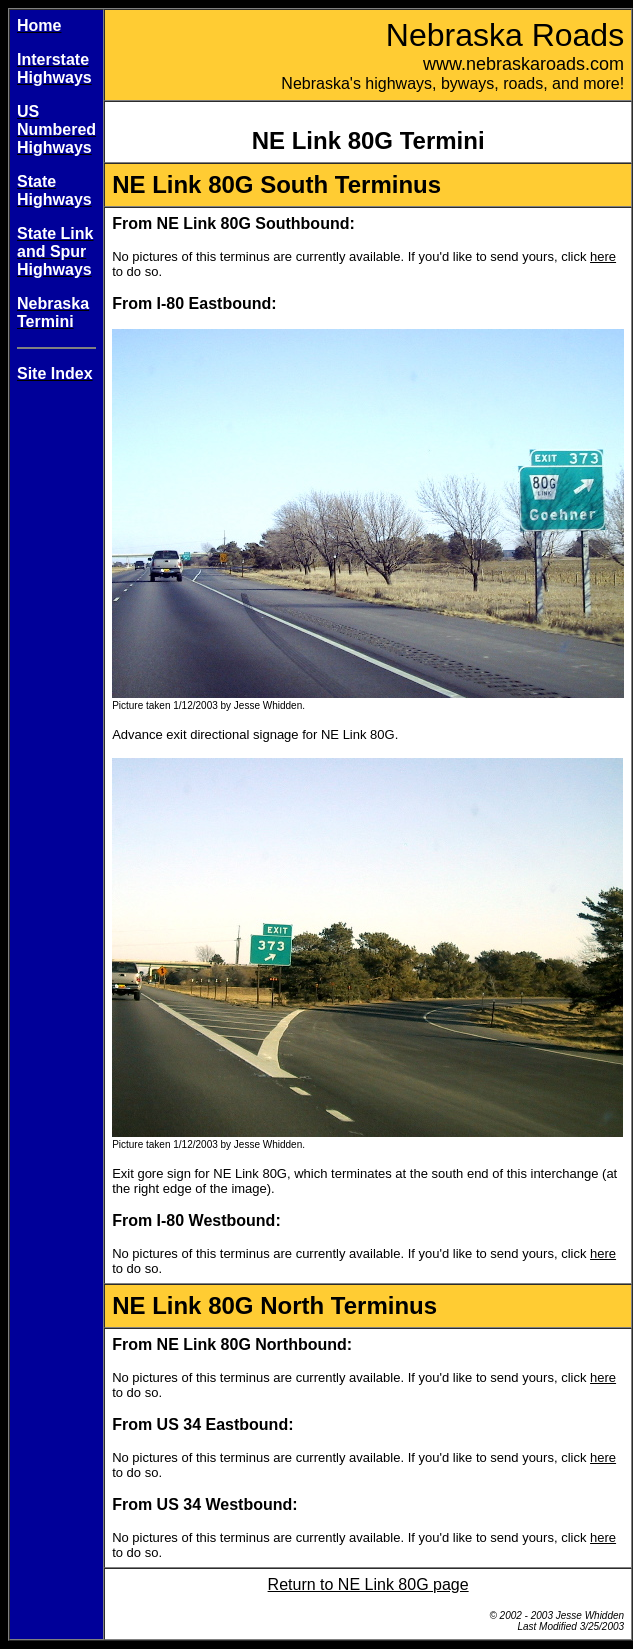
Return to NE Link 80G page (368, 1584)
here (603, 256)
